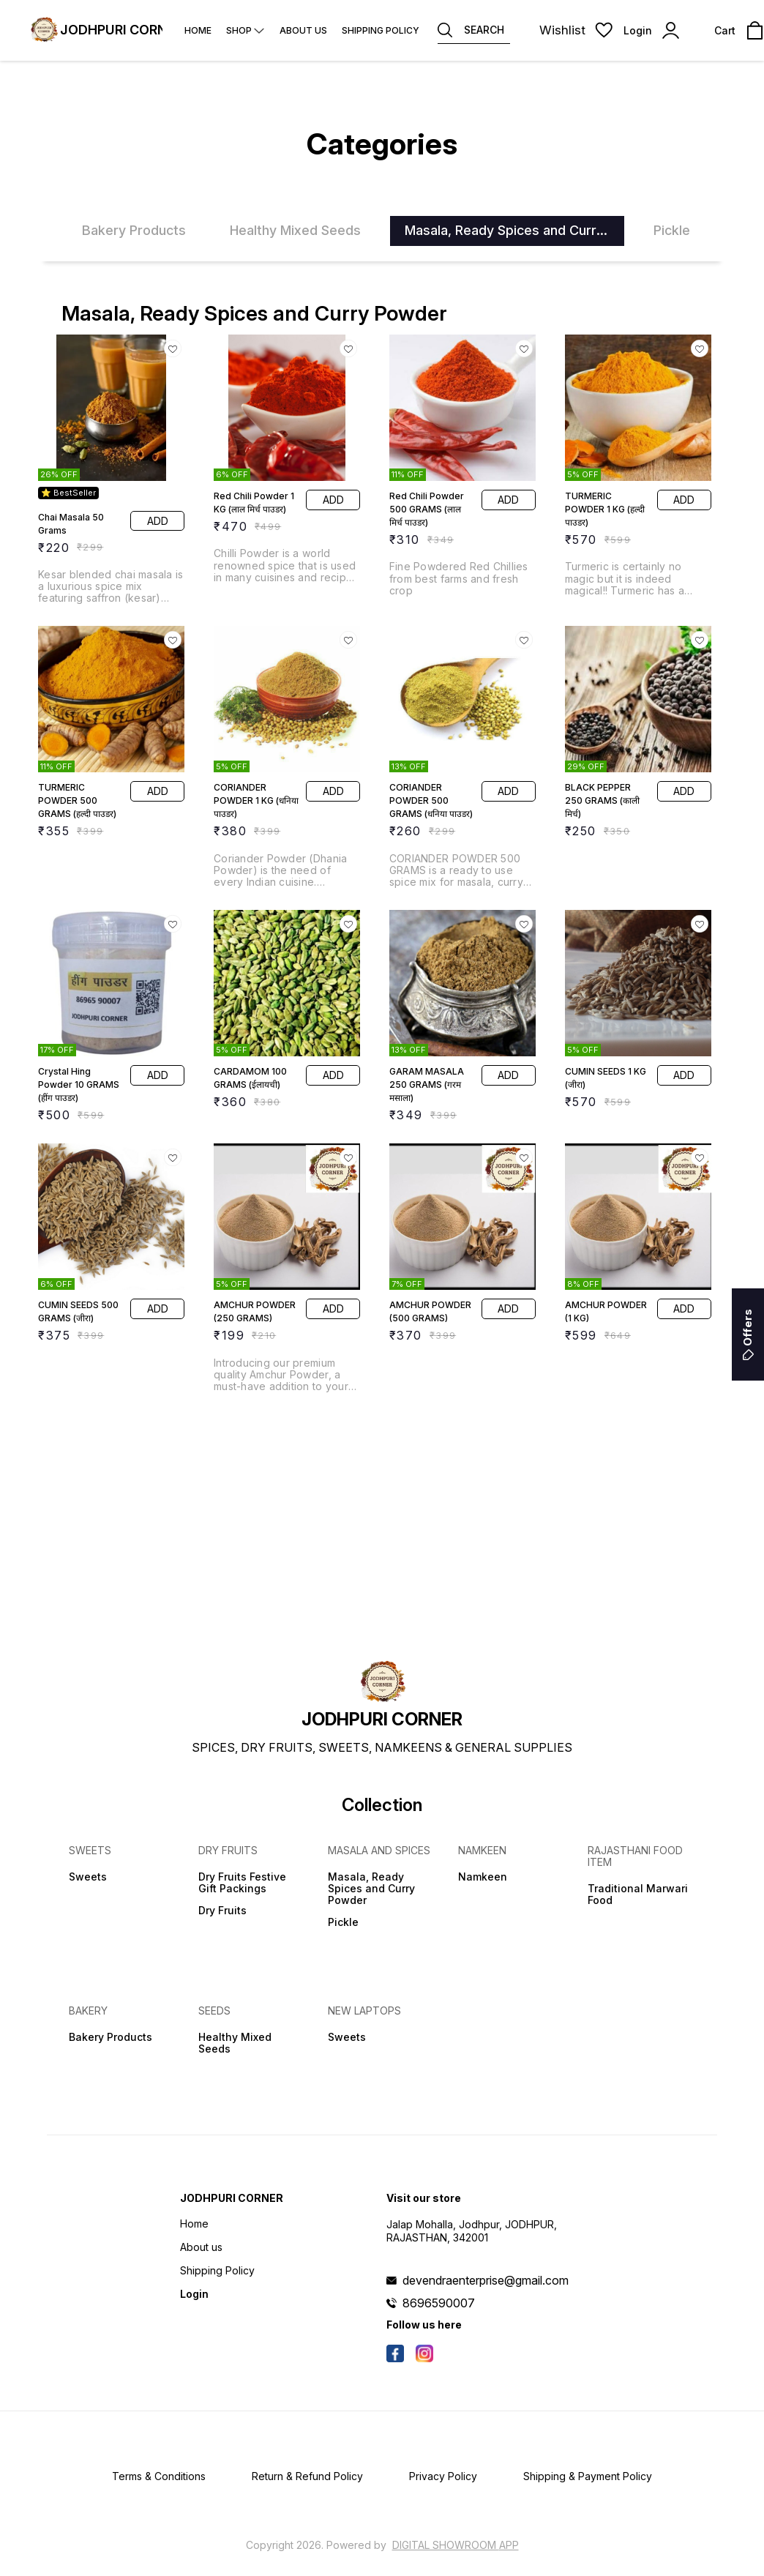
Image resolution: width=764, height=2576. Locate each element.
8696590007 (438, 2303)
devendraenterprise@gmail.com (485, 2280)
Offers (747, 1334)
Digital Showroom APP (455, 2545)
